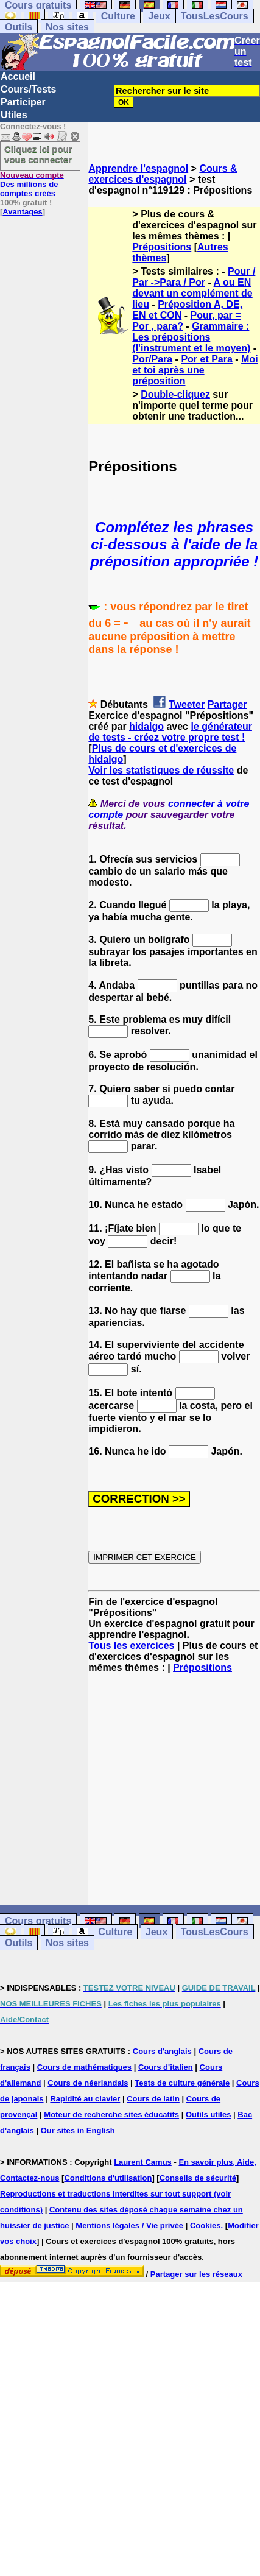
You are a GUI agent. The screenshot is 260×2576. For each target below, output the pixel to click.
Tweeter (187, 704)
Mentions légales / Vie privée (129, 2225)
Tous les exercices (131, 1645)
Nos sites (67, 27)
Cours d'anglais (162, 2051)
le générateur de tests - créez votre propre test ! (170, 732)
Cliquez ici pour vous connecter (38, 154)
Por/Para (152, 359)
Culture (118, 16)
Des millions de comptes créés (32, 184)
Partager (227, 704)
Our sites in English (78, 2130)
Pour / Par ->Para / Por (193, 277)
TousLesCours (214, 16)
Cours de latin (153, 2098)
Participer (23, 102)
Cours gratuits (38, 1921)
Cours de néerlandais (87, 2082)
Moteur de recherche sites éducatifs (111, 2114)
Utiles (14, 115)
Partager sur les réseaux (196, 2274)
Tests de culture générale (182, 2082)
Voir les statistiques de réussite (161, 770)
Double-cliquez (175, 394)
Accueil (18, 76)
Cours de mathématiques (84, 2067)
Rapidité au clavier (85, 2098)
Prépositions (161, 247)
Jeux (159, 16)
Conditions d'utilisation (108, 2178)
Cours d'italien (165, 2067)
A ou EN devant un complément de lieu (192, 293)
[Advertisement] (174, 1789)
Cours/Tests (28, 89)
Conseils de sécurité (198, 2178)
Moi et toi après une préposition (195, 370)
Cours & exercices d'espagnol (162, 174)
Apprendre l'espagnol (138, 168)
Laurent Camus (143, 2162)
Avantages (22, 211)
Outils (18, 27)
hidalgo (146, 726)
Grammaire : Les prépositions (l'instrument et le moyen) (191, 337)
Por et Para (206, 359)
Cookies (205, 2225)
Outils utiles (208, 2114)
